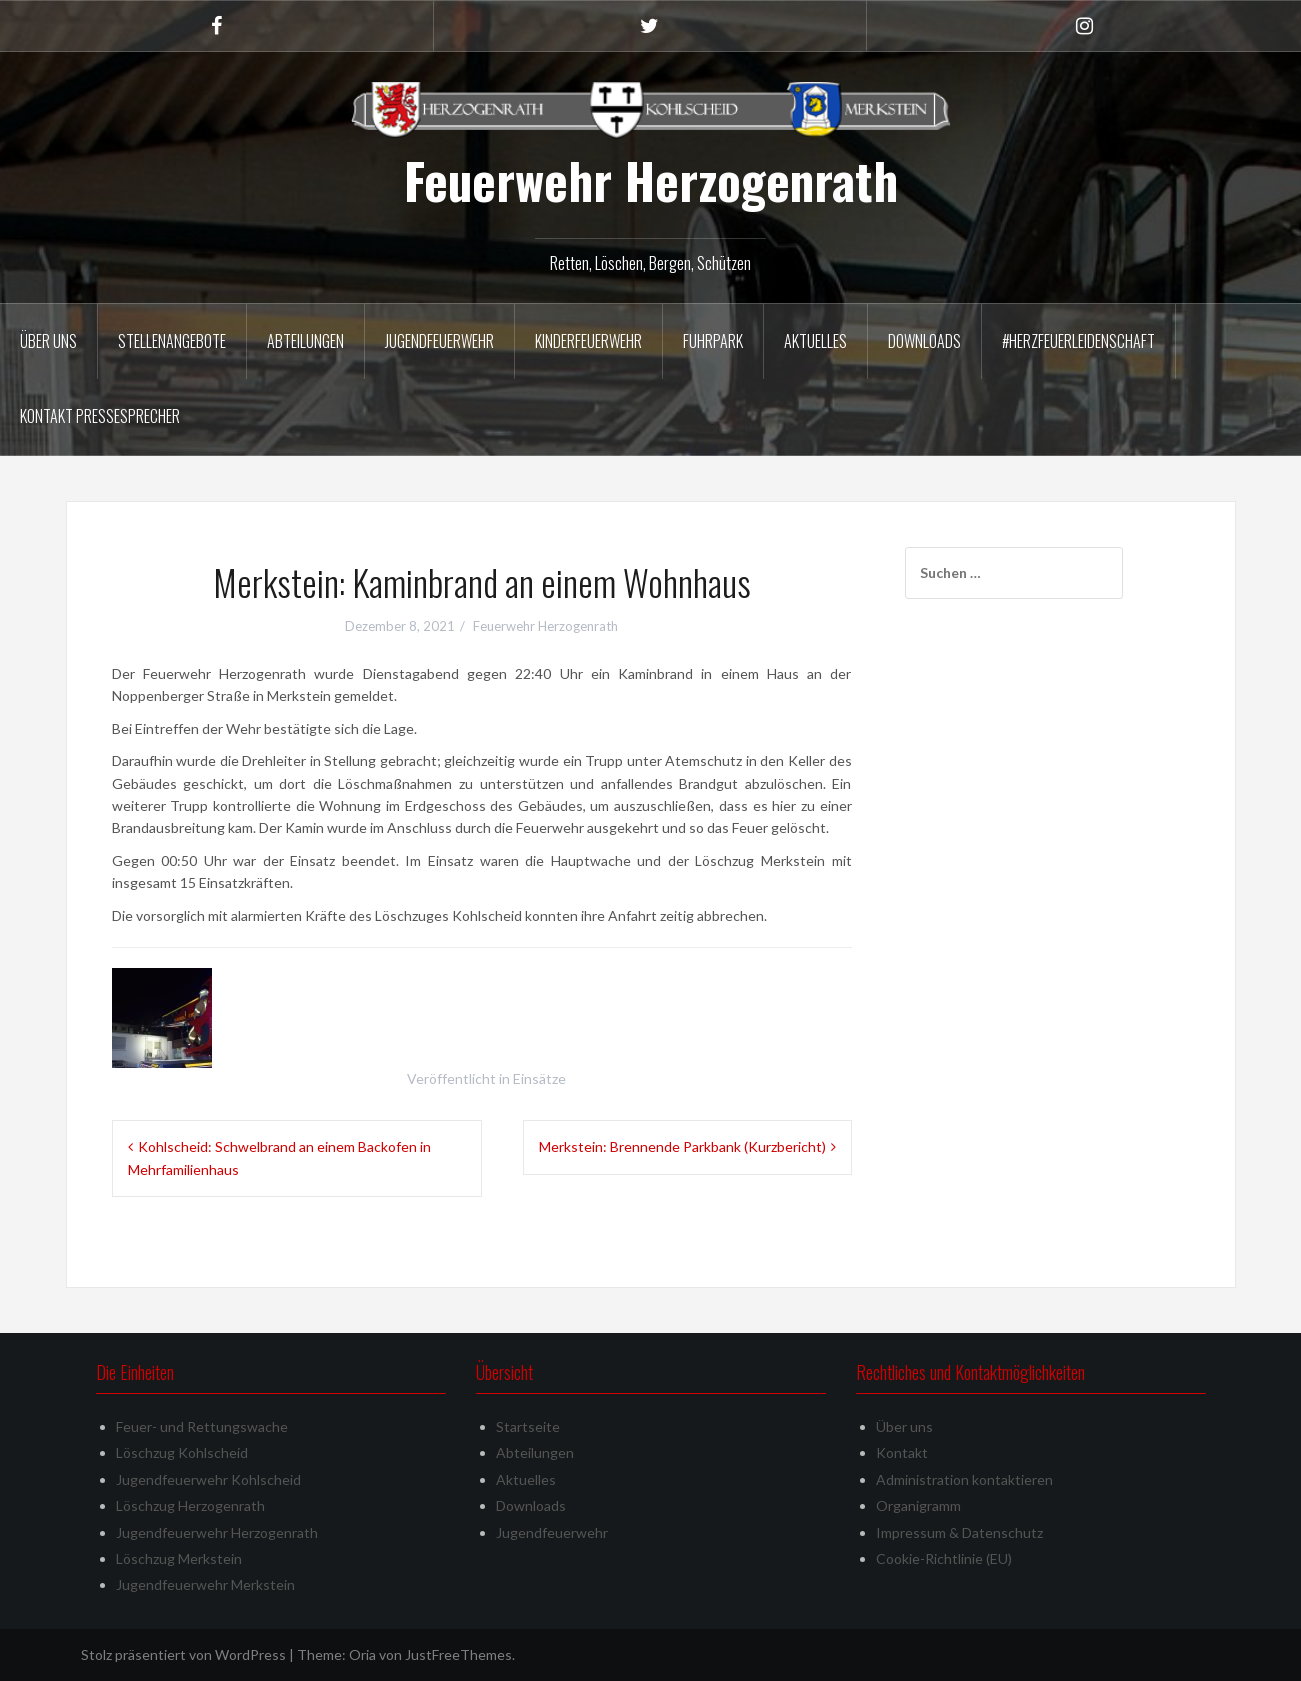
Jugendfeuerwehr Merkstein (205, 1584)
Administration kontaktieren (964, 1479)
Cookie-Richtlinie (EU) (944, 1558)
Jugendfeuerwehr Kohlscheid (208, 1479)
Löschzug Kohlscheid (182, 1452)
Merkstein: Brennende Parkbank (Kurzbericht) (682, 1146)
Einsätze (539, 1078)
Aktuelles (815, 341)
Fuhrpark (713, 341)
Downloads (924, 341)
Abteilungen (305, 341)
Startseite (528, 1426)
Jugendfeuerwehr (439, 341)
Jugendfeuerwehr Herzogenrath (217, 1532)
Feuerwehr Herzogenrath (651, 180)
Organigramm (918, 1505)
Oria (362, 1654)
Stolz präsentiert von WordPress (183, 1654)
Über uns (48, 341)
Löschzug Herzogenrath (190, 1505)
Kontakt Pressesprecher (100, 416)
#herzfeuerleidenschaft (1078, 341)
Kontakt (902, 1452)
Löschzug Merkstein (179, 1558)
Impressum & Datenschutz (959, 1532)
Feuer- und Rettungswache (202, 1426)
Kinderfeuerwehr (588, 341)
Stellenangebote (172, 341)
